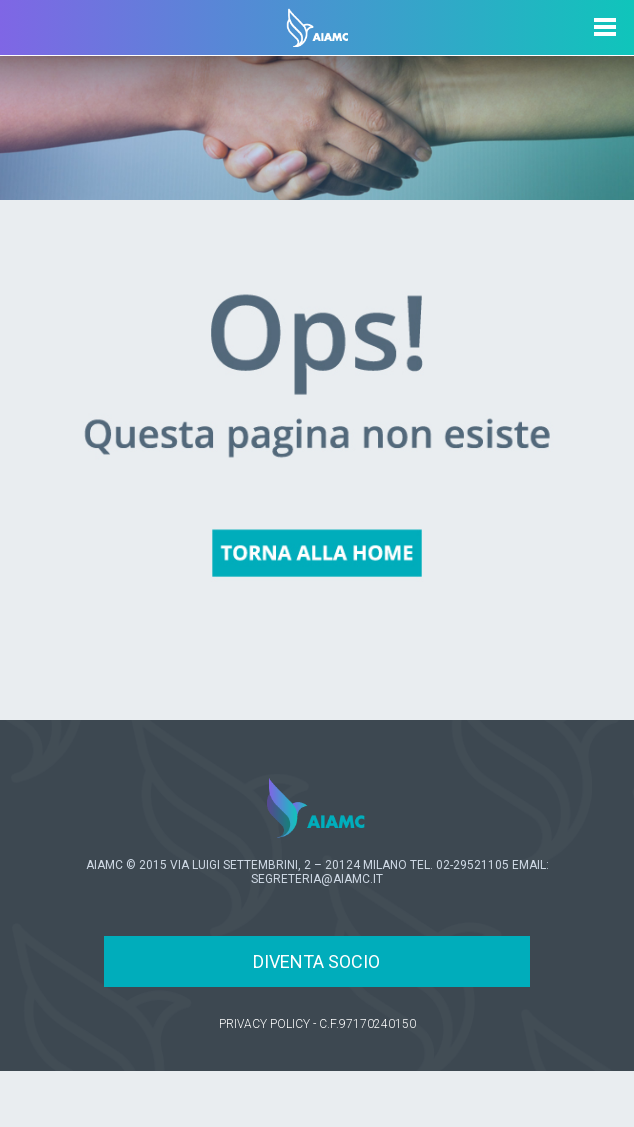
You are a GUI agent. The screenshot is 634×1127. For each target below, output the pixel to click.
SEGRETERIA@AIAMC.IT (317, 879)
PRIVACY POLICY (264, 1024)
